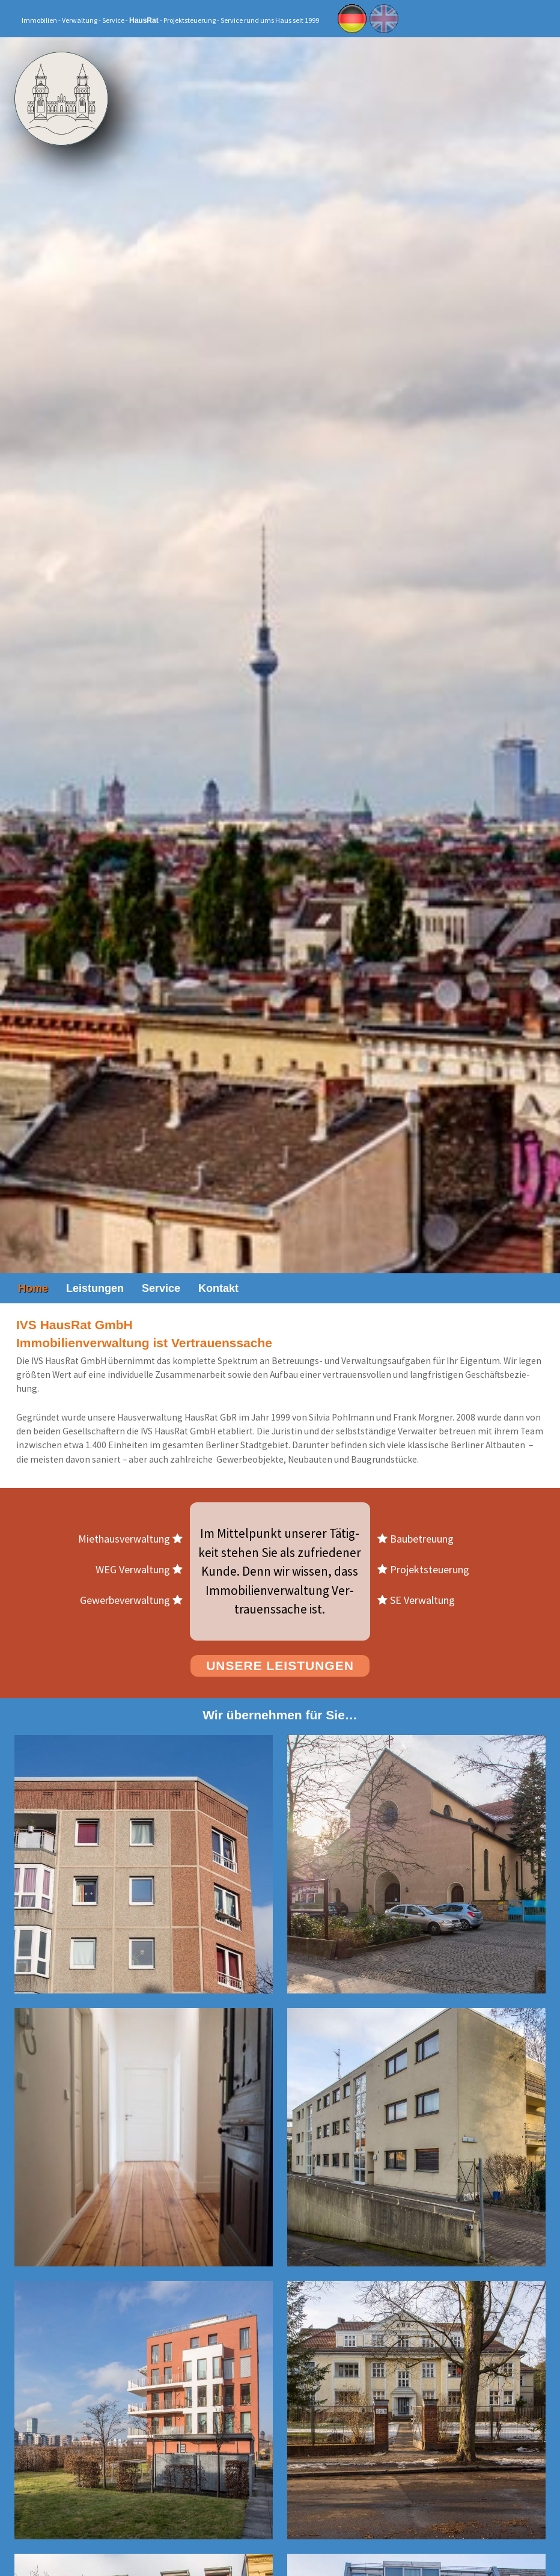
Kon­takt (218, 1288)
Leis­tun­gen (95, 1288)
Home (33, 1288)
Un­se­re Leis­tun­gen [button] (280, 1665)
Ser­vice (161, 1288)
